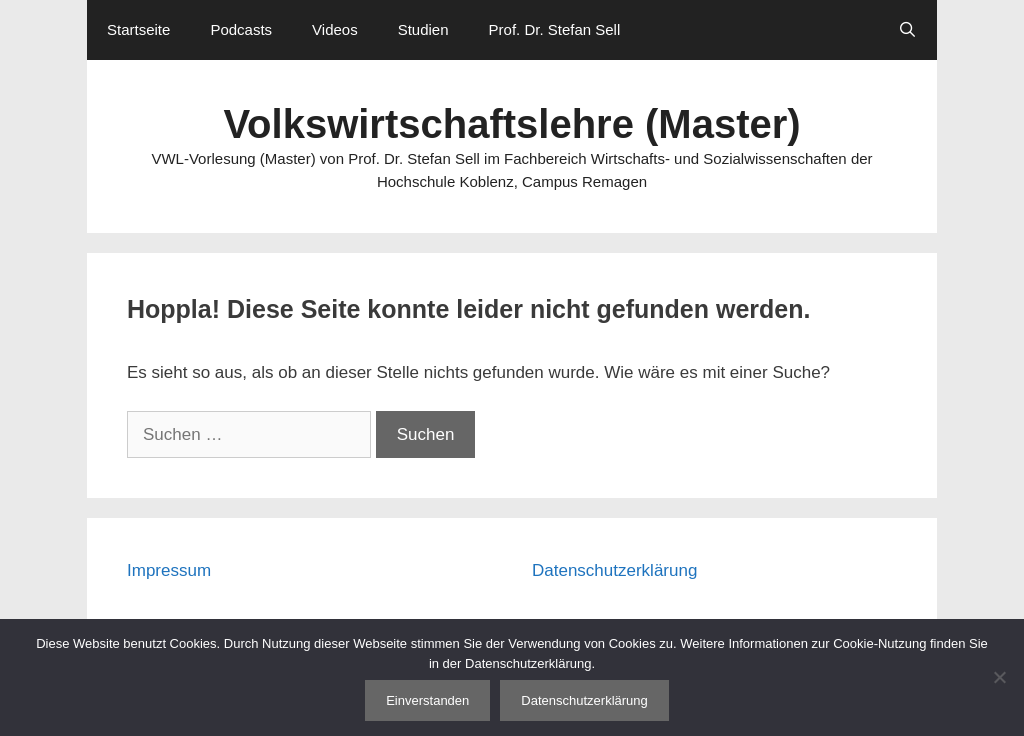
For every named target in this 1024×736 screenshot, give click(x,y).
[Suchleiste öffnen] (907, 30)
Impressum (169, 570)
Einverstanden (427, 700)
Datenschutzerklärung (614, 570)
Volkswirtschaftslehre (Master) (511, 124)
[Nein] (999, 677)
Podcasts (241, 29)
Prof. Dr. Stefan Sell (555, 29)
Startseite (138, 29)
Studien (423, 29)
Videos (335, 29)
